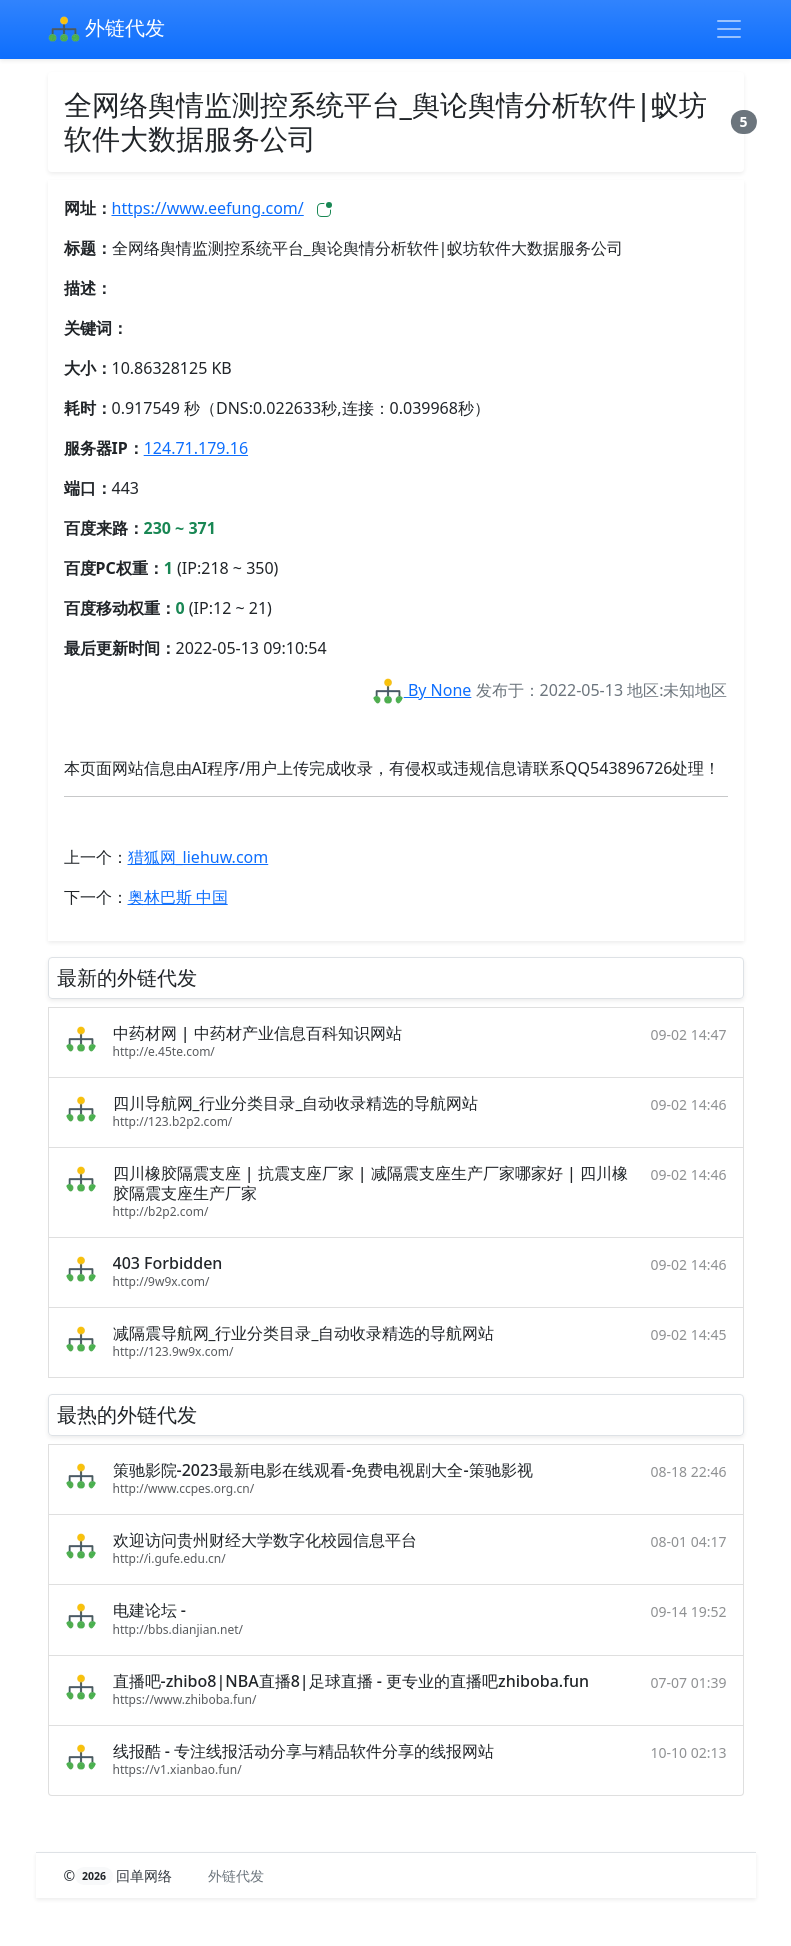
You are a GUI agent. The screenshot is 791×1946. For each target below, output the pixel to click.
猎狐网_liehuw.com (198, 857)
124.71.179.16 (196, 448)
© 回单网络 (120, 1875)
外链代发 (106, 30)
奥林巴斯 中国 (178, 897)
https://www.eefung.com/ (208, 208)
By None (422, 690)
